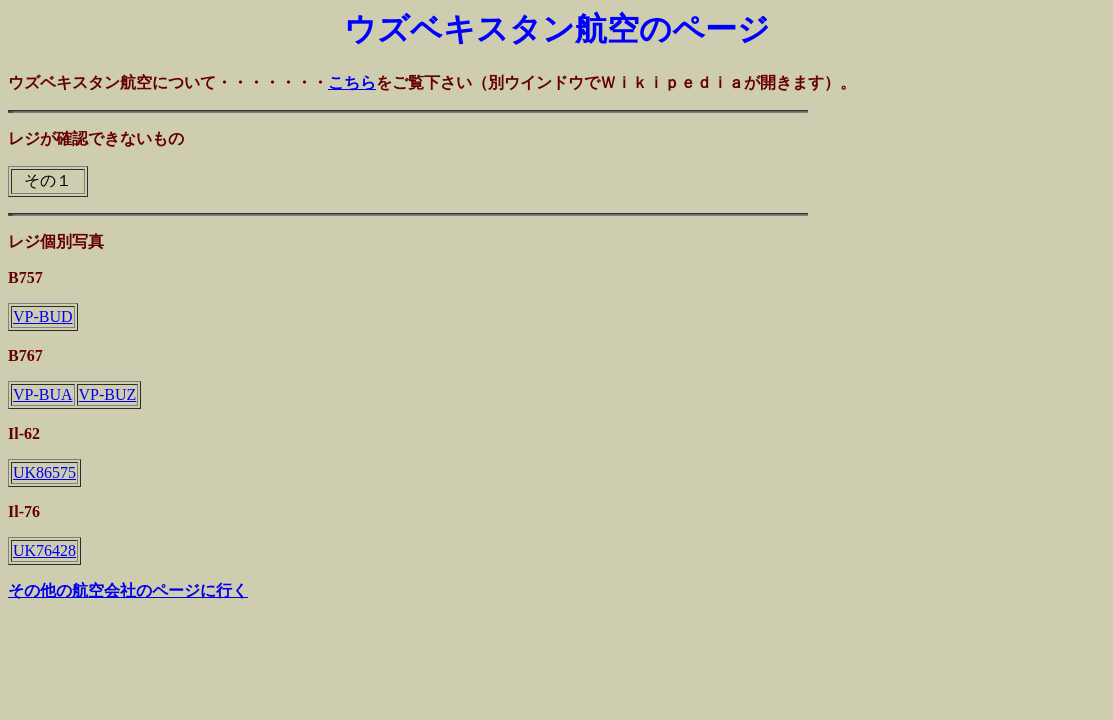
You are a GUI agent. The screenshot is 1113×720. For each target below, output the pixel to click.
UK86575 (44, 472)
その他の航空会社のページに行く (128, 590)
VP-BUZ (108, 394)
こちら (352, 82)
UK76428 (44, 550)
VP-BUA (43, 394)
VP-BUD (43, 316)
